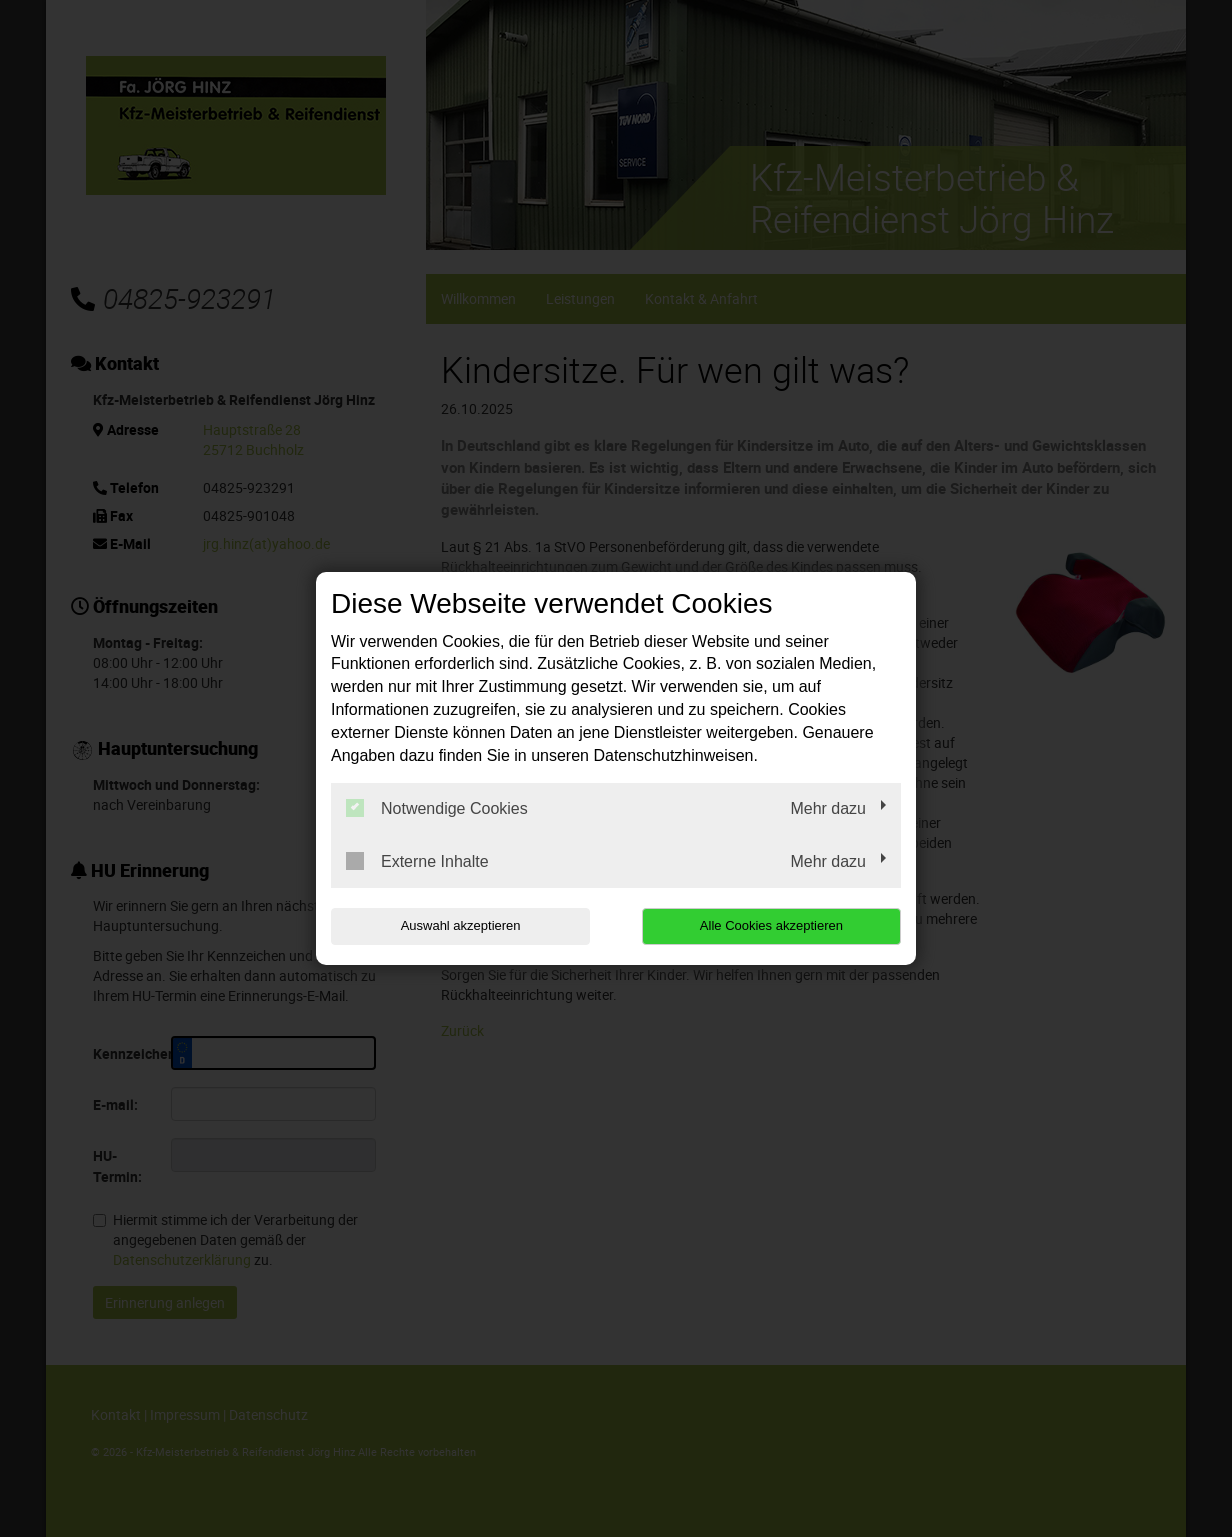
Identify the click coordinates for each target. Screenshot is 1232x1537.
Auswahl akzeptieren (459, 925)
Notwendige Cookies (437, 808)
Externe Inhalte (417, 861)
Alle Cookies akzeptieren (772, 925)
